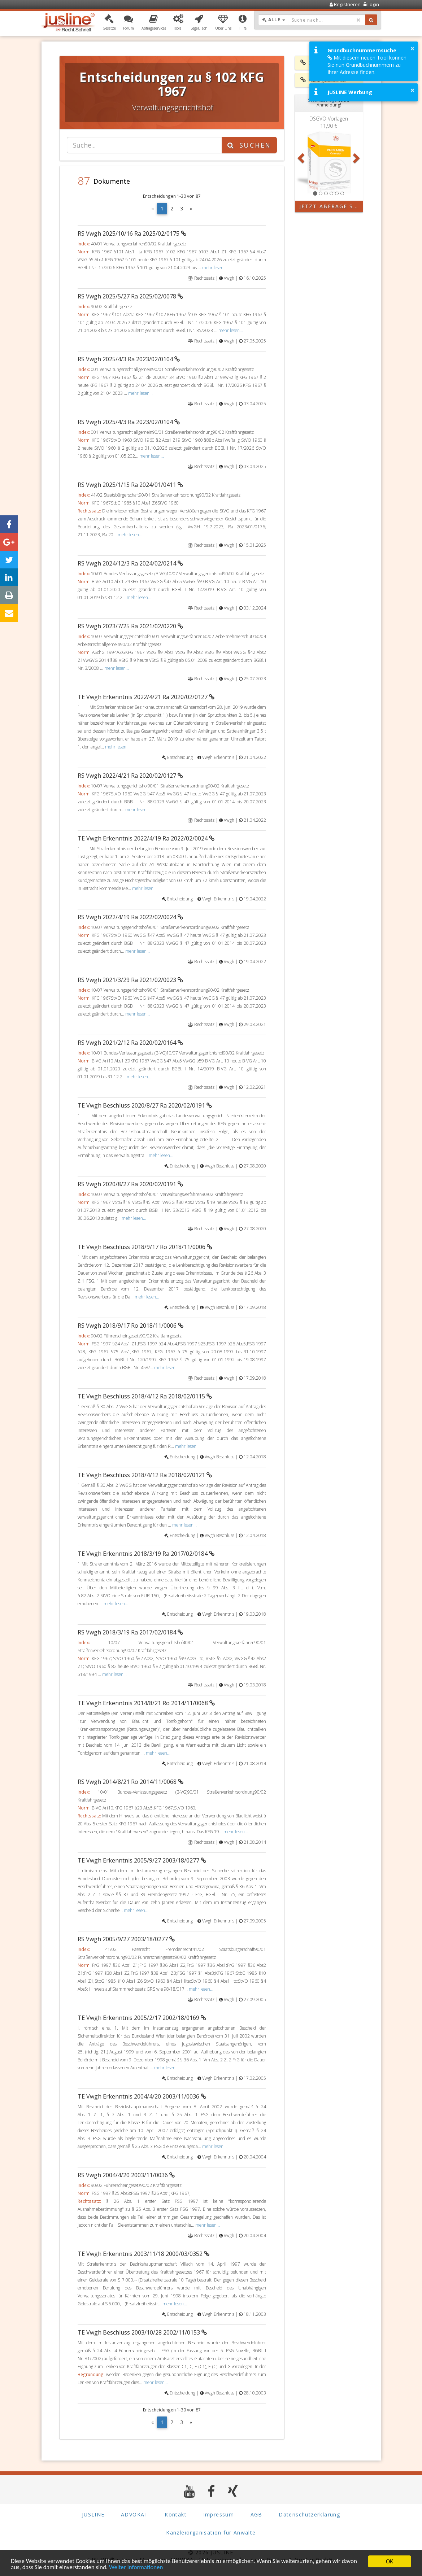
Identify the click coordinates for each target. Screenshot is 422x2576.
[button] (109, 23)
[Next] (191, 208)
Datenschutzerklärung (309, 2514)
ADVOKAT (134, 2514)
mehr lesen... (214, 267)
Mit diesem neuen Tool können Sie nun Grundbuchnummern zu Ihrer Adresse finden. (366, 64)
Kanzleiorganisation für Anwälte (211, 2532)
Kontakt (176, 2514)
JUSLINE (93, 2514)
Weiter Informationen (136, 2568)
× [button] (412, 48)
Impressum (218, 2514)
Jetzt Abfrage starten (331, 206)
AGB (256, 2514)
